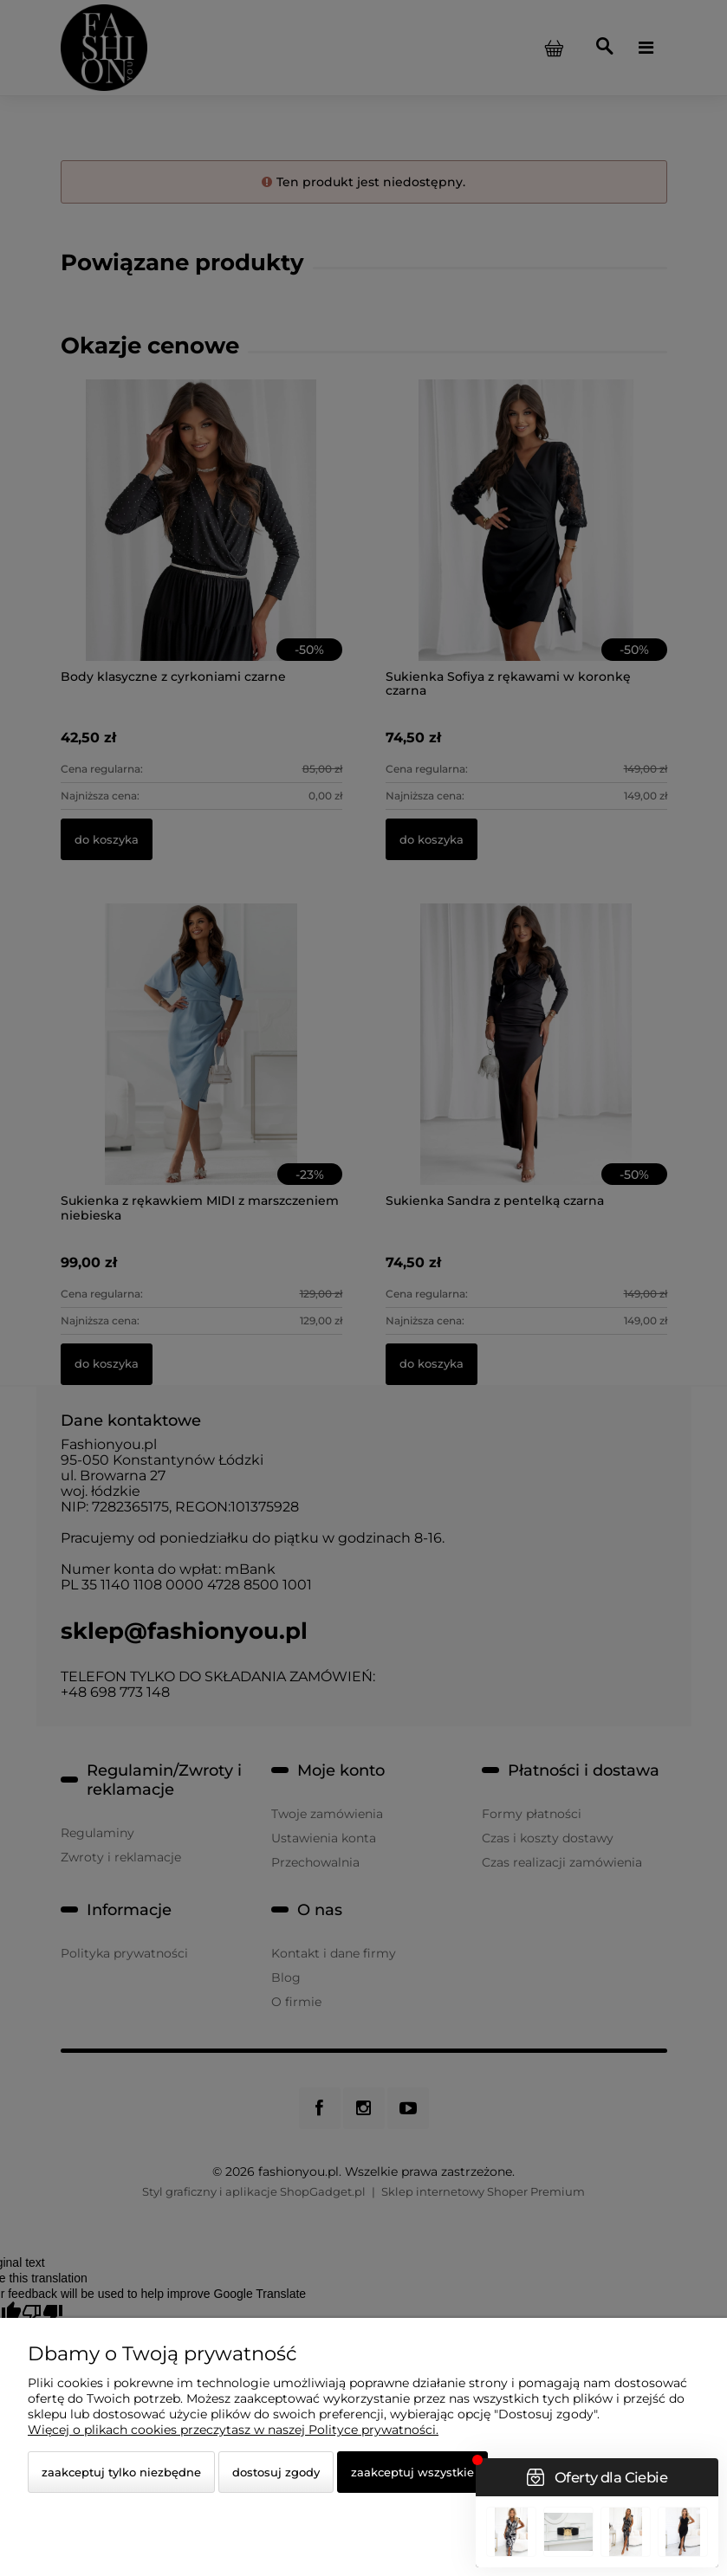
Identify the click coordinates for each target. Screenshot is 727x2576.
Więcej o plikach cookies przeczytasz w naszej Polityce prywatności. (233, 2429)
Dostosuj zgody (276, 2472)
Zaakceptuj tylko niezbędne (121, 2472)
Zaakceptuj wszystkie (412, 2472)
